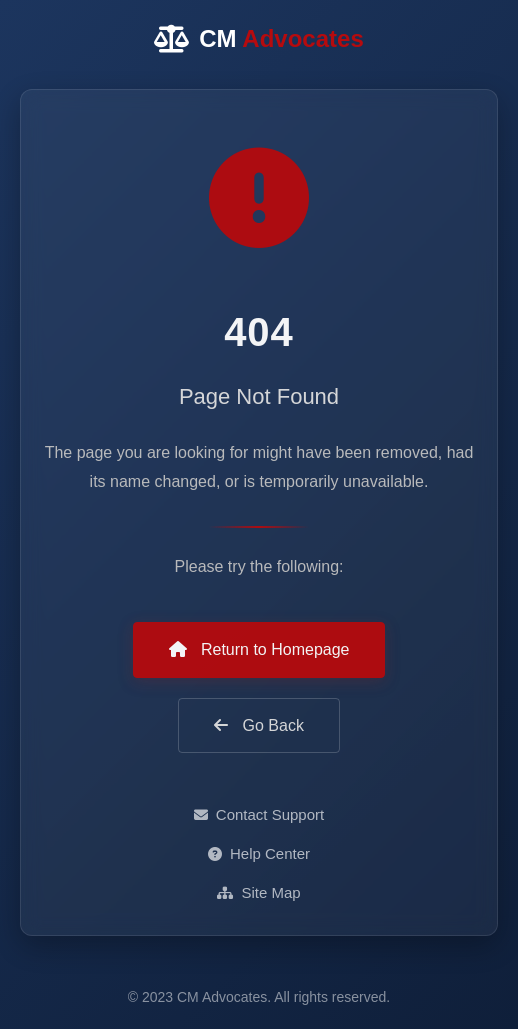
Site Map (258, 892)
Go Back (259, 725)
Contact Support (259, 814)
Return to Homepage (259, 649)
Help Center (259, 853)
